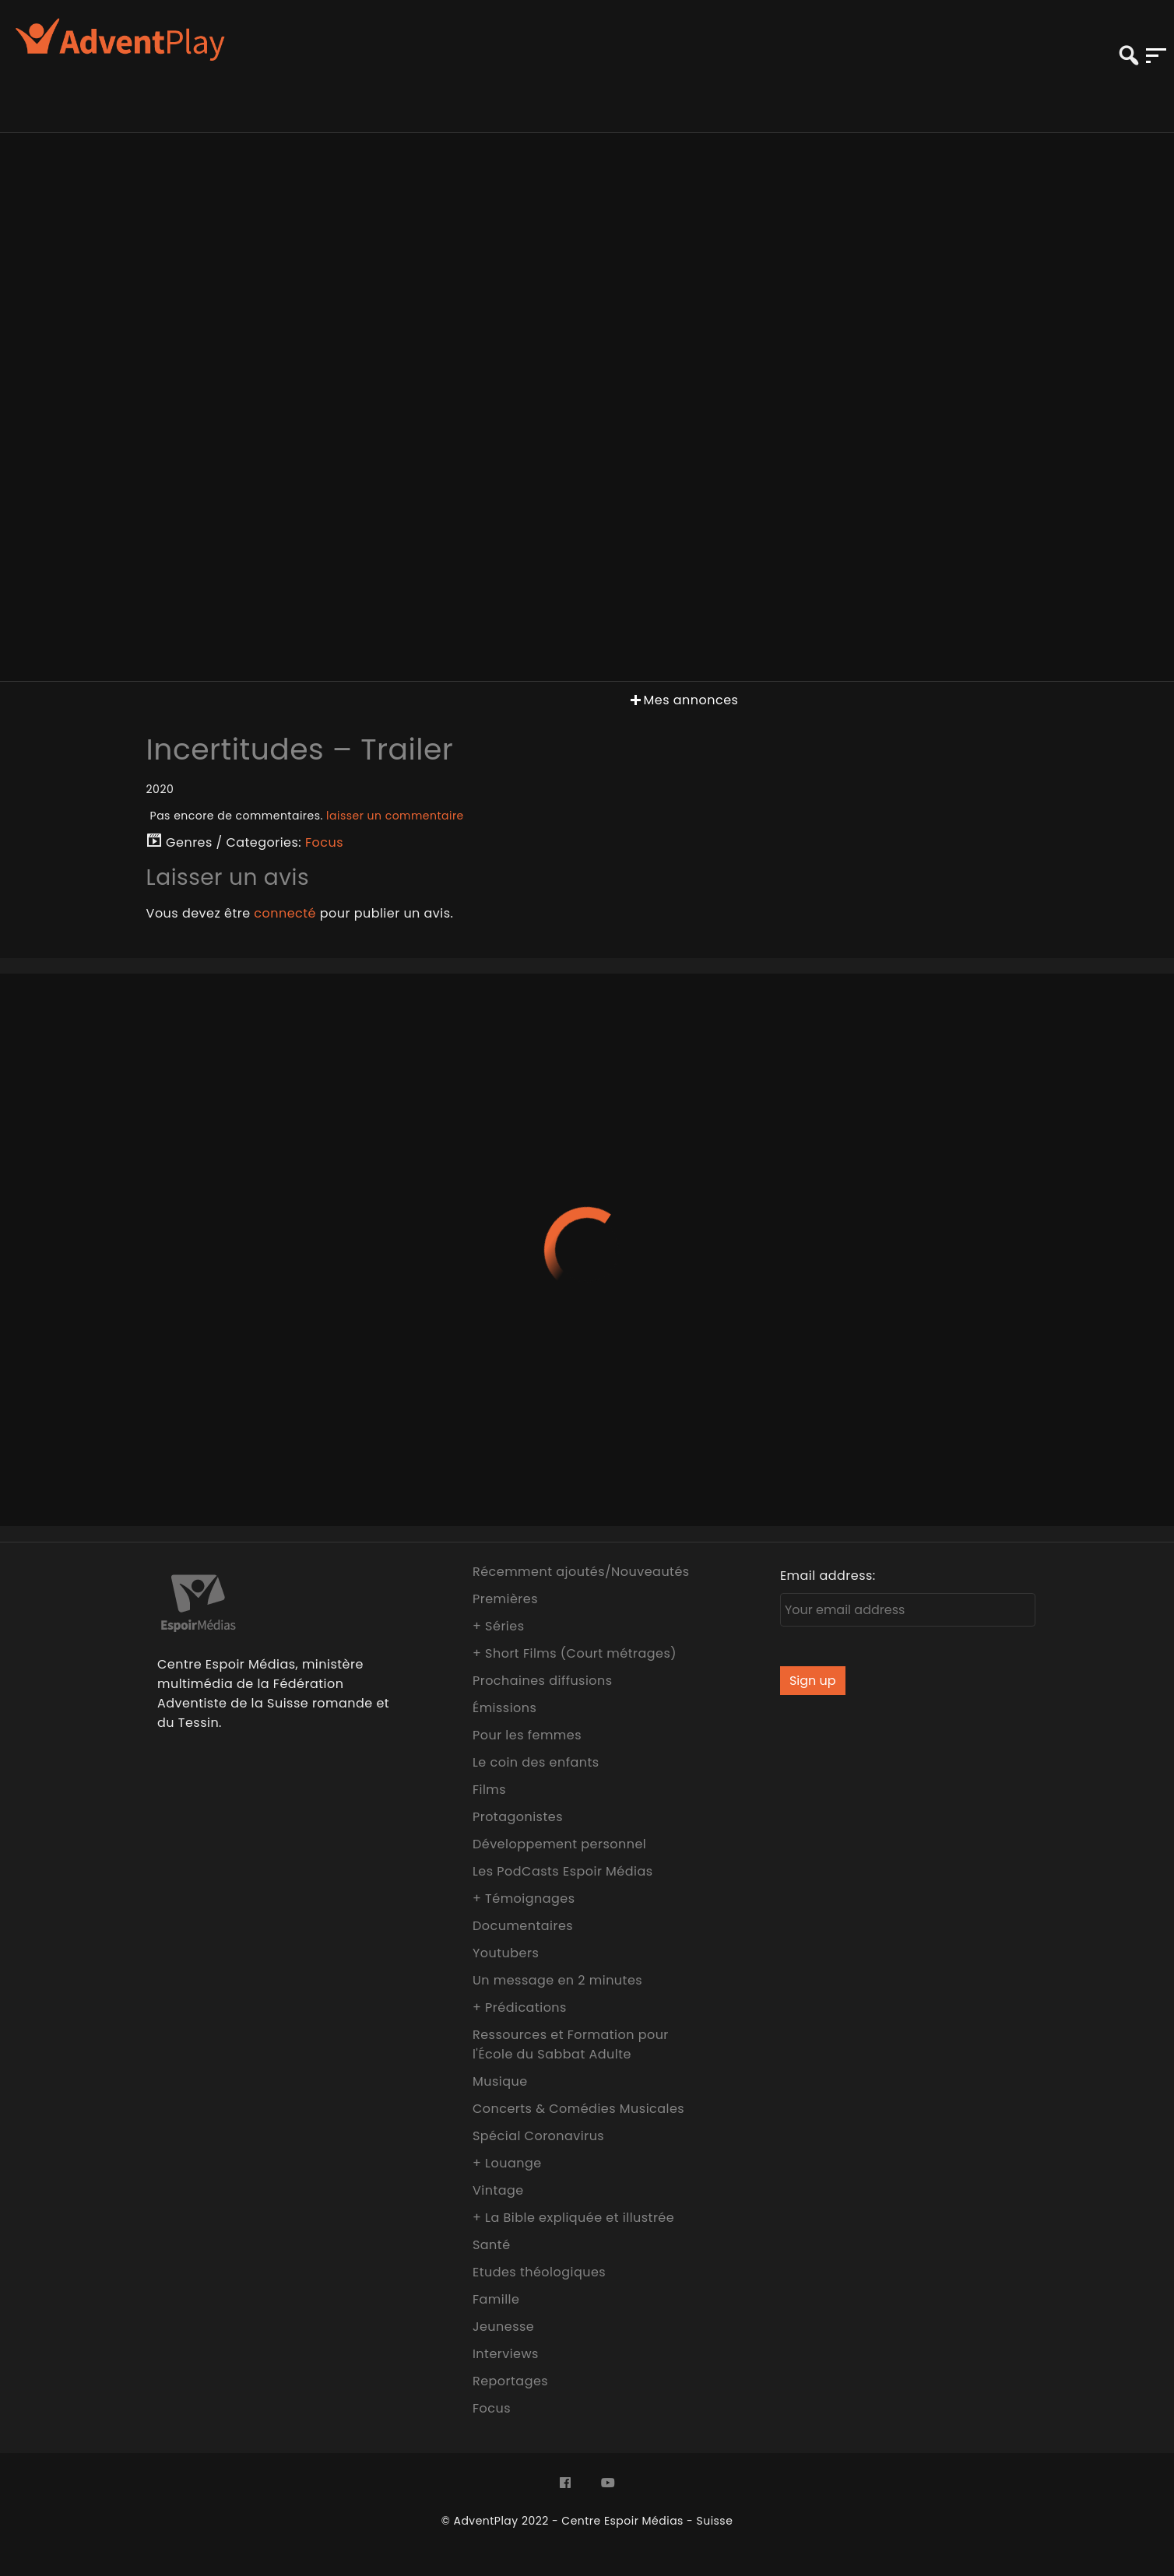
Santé (492, 2245)
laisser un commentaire (395, 815)
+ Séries (499, 1626)
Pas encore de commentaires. (307, 815)
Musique (500, 2081)
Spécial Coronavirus (538, 2136)
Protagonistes (518, 1817)
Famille (496, 2299)
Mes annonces (682, 700)
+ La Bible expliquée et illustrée (573, 2218)
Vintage (498, 2190)
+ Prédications (520, 2007)
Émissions (504, 1708)
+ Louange (507, 2163)
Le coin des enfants (536, 1762)
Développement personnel (559, 1844)
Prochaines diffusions (543, 1681)
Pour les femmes (527, 1735)
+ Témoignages (524, 1898)
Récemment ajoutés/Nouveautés (581, 1572)
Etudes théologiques (539, 2272)
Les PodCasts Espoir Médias (563, 1871)
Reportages (510, 2381)
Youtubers (506, 1953)
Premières (505, 1599)
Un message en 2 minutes (557, 1980)
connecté (285, 913)
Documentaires (523, 1926)
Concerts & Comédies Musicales (578, 2109)
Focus (324, 842)
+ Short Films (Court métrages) (575, 1653)
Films (489, 1790)
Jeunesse (503, 2327)
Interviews (506, 2354)
